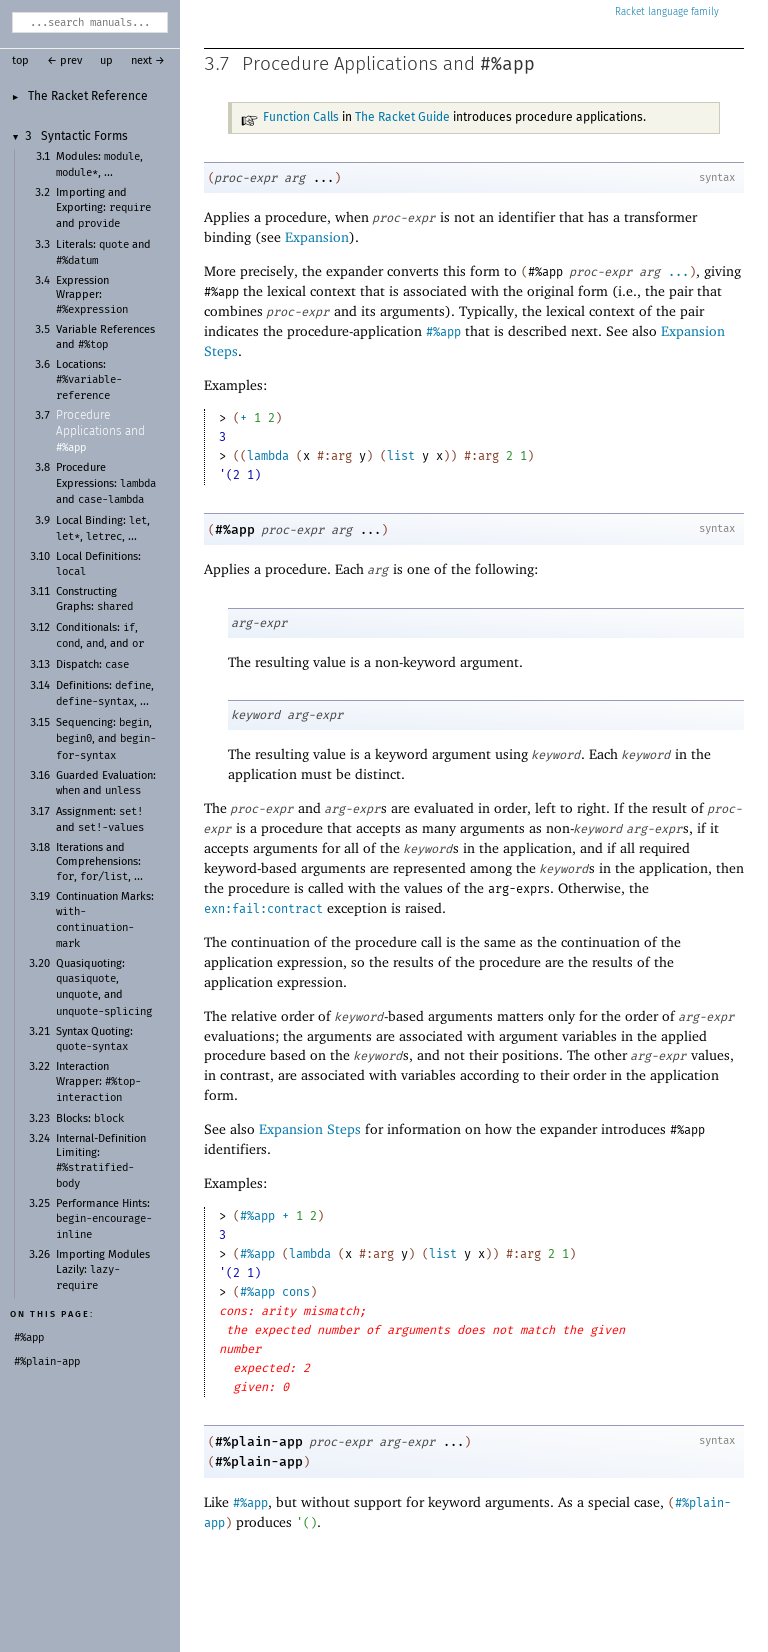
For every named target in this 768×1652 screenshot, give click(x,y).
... (678, 272)
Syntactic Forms (84, 136)
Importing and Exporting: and (103, 208)
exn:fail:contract (263, 909)
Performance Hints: (104, 1219)
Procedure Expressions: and (106, 483)
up (106, 61)
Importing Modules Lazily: (103, 1270)
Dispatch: (92, 665)
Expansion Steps (310, 1128)
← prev (64, 61)
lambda (268, 456)
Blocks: (90, 1119)
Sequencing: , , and (106, 739)
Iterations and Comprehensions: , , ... (99, 862)
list (401, 456)
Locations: (89, 380)
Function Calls (301, 118)
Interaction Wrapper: (98, 1082)
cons (296, 1292)
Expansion (317, 236)
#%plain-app (259, 1441)
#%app (507, 64)
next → (148, 61)
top (20, 61)
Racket (667, 12)
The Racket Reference (88, 96)
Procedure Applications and (100, 432)
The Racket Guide (402, 118)
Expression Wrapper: (92, 295)
